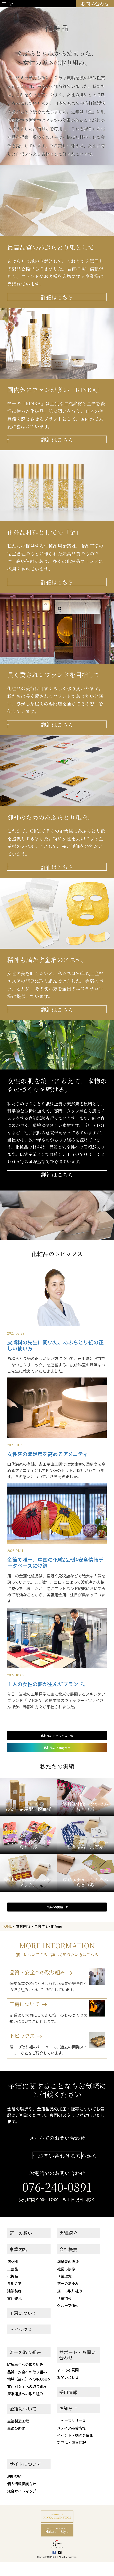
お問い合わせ (68, 2391)
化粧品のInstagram (57, 1765)
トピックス (20, 2343)
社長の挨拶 (66, 2282)
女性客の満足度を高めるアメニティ (47, 1471)
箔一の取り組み (69, 2305)
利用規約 (14, 2490)
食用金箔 (14, 2297)
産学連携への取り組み (25, 2407)
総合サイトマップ (21, 2505)
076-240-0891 (57, 2201)
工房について (23, 2327)
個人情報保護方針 (21, 2497)
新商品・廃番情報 (71, 2456)
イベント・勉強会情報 (75, 2449)
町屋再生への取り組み (25, 2378)
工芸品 (12, 2282)
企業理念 (64, 2290)
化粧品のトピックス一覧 (57, 1753)
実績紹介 (68, 2247)
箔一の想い (20, 2247)
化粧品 (12, 2290)
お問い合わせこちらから (59, 2169)
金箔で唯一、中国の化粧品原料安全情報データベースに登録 (55, 1579)
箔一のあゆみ (68, 2297)
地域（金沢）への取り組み (28, 2393)
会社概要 (68, 2263)
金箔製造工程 (18, 2435)
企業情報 (64, 2312)
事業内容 (18, 2263)
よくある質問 (68, 2384)
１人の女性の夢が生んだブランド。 (47, 1701)
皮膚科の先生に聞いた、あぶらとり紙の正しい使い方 (55, 1362)
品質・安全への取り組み (27, 2385)
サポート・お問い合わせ (77, 2369)
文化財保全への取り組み (27, 2400)
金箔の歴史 (16, 2442)
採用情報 (68, 2406)
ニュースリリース (71, 2434)
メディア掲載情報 (71, 2442)
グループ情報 (68, 2319)
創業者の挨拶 (68, 2275)
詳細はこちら (57, 309)
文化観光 (14, 2312)
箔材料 (12, 2275)
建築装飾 (14, 2305)
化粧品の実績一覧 (57, 1924)
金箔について (23, 2423)
